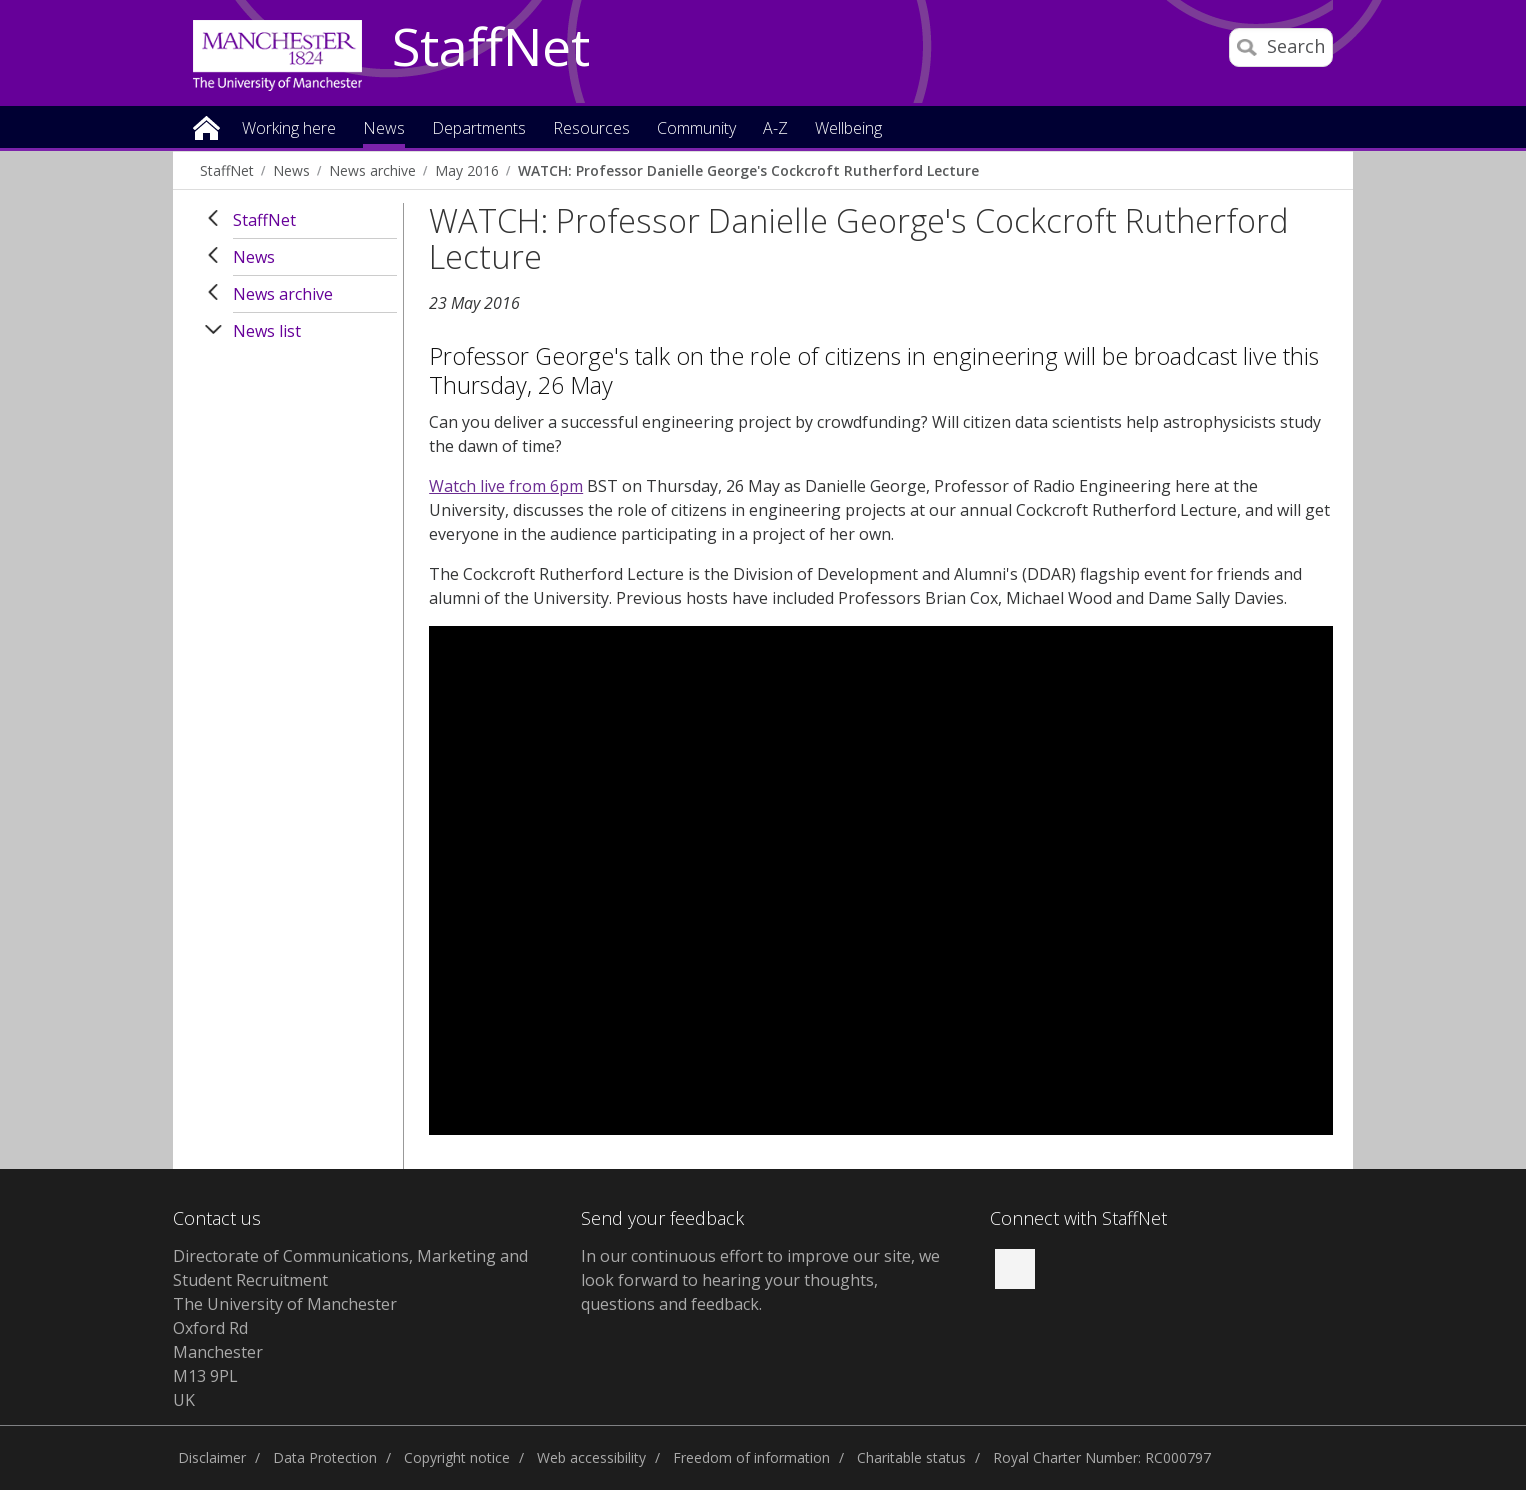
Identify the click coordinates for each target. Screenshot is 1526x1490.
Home (206, 126)
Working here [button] (289, 129)
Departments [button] (479, 129)
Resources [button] (591, 129)
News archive (372, 170)
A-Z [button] (775, 129)
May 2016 (467, 170)
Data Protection (325, 1457)
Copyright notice (457, 1457)
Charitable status (911, 1457)
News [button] (384, 129)
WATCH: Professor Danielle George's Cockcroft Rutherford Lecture (748, 170)
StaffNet (491, 48)
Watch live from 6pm (506, 486)
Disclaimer (212, 1457)
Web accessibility (591, 1457)
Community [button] (696, 129)
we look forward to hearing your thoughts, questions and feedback (760, 1280)
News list (267, 331)
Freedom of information (751, 1457)
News (291, 170)
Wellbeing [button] (848, 129)
